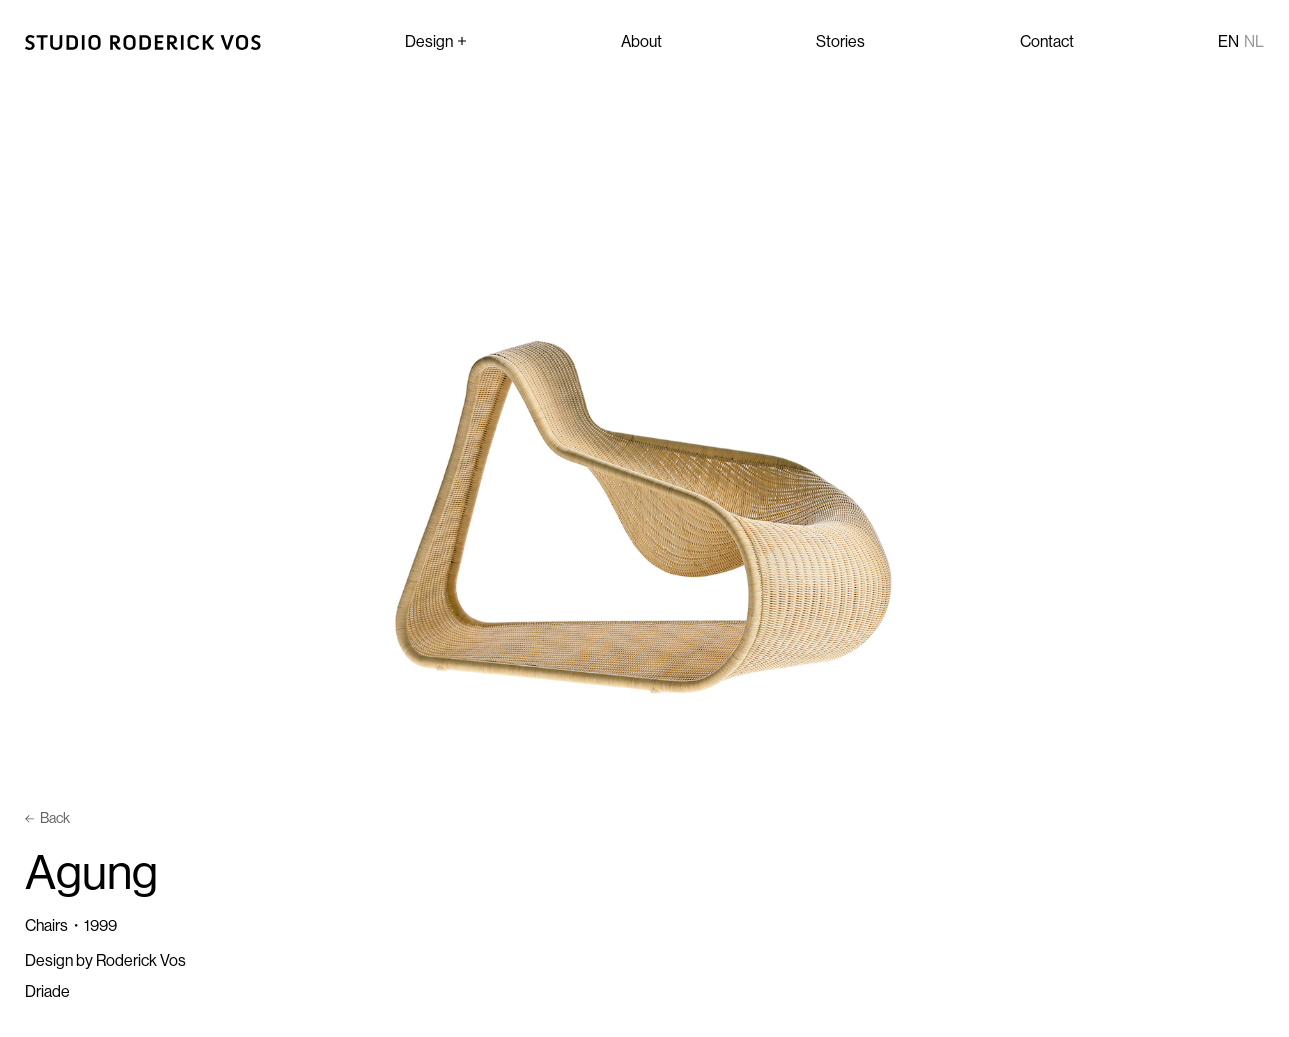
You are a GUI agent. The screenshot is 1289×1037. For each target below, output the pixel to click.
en (1228, 41)
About (641, 41)
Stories (840, 41)
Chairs (46, 925)
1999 (100, 925)
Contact (1047, 41)
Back (47, 818)
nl (1254, 41)
